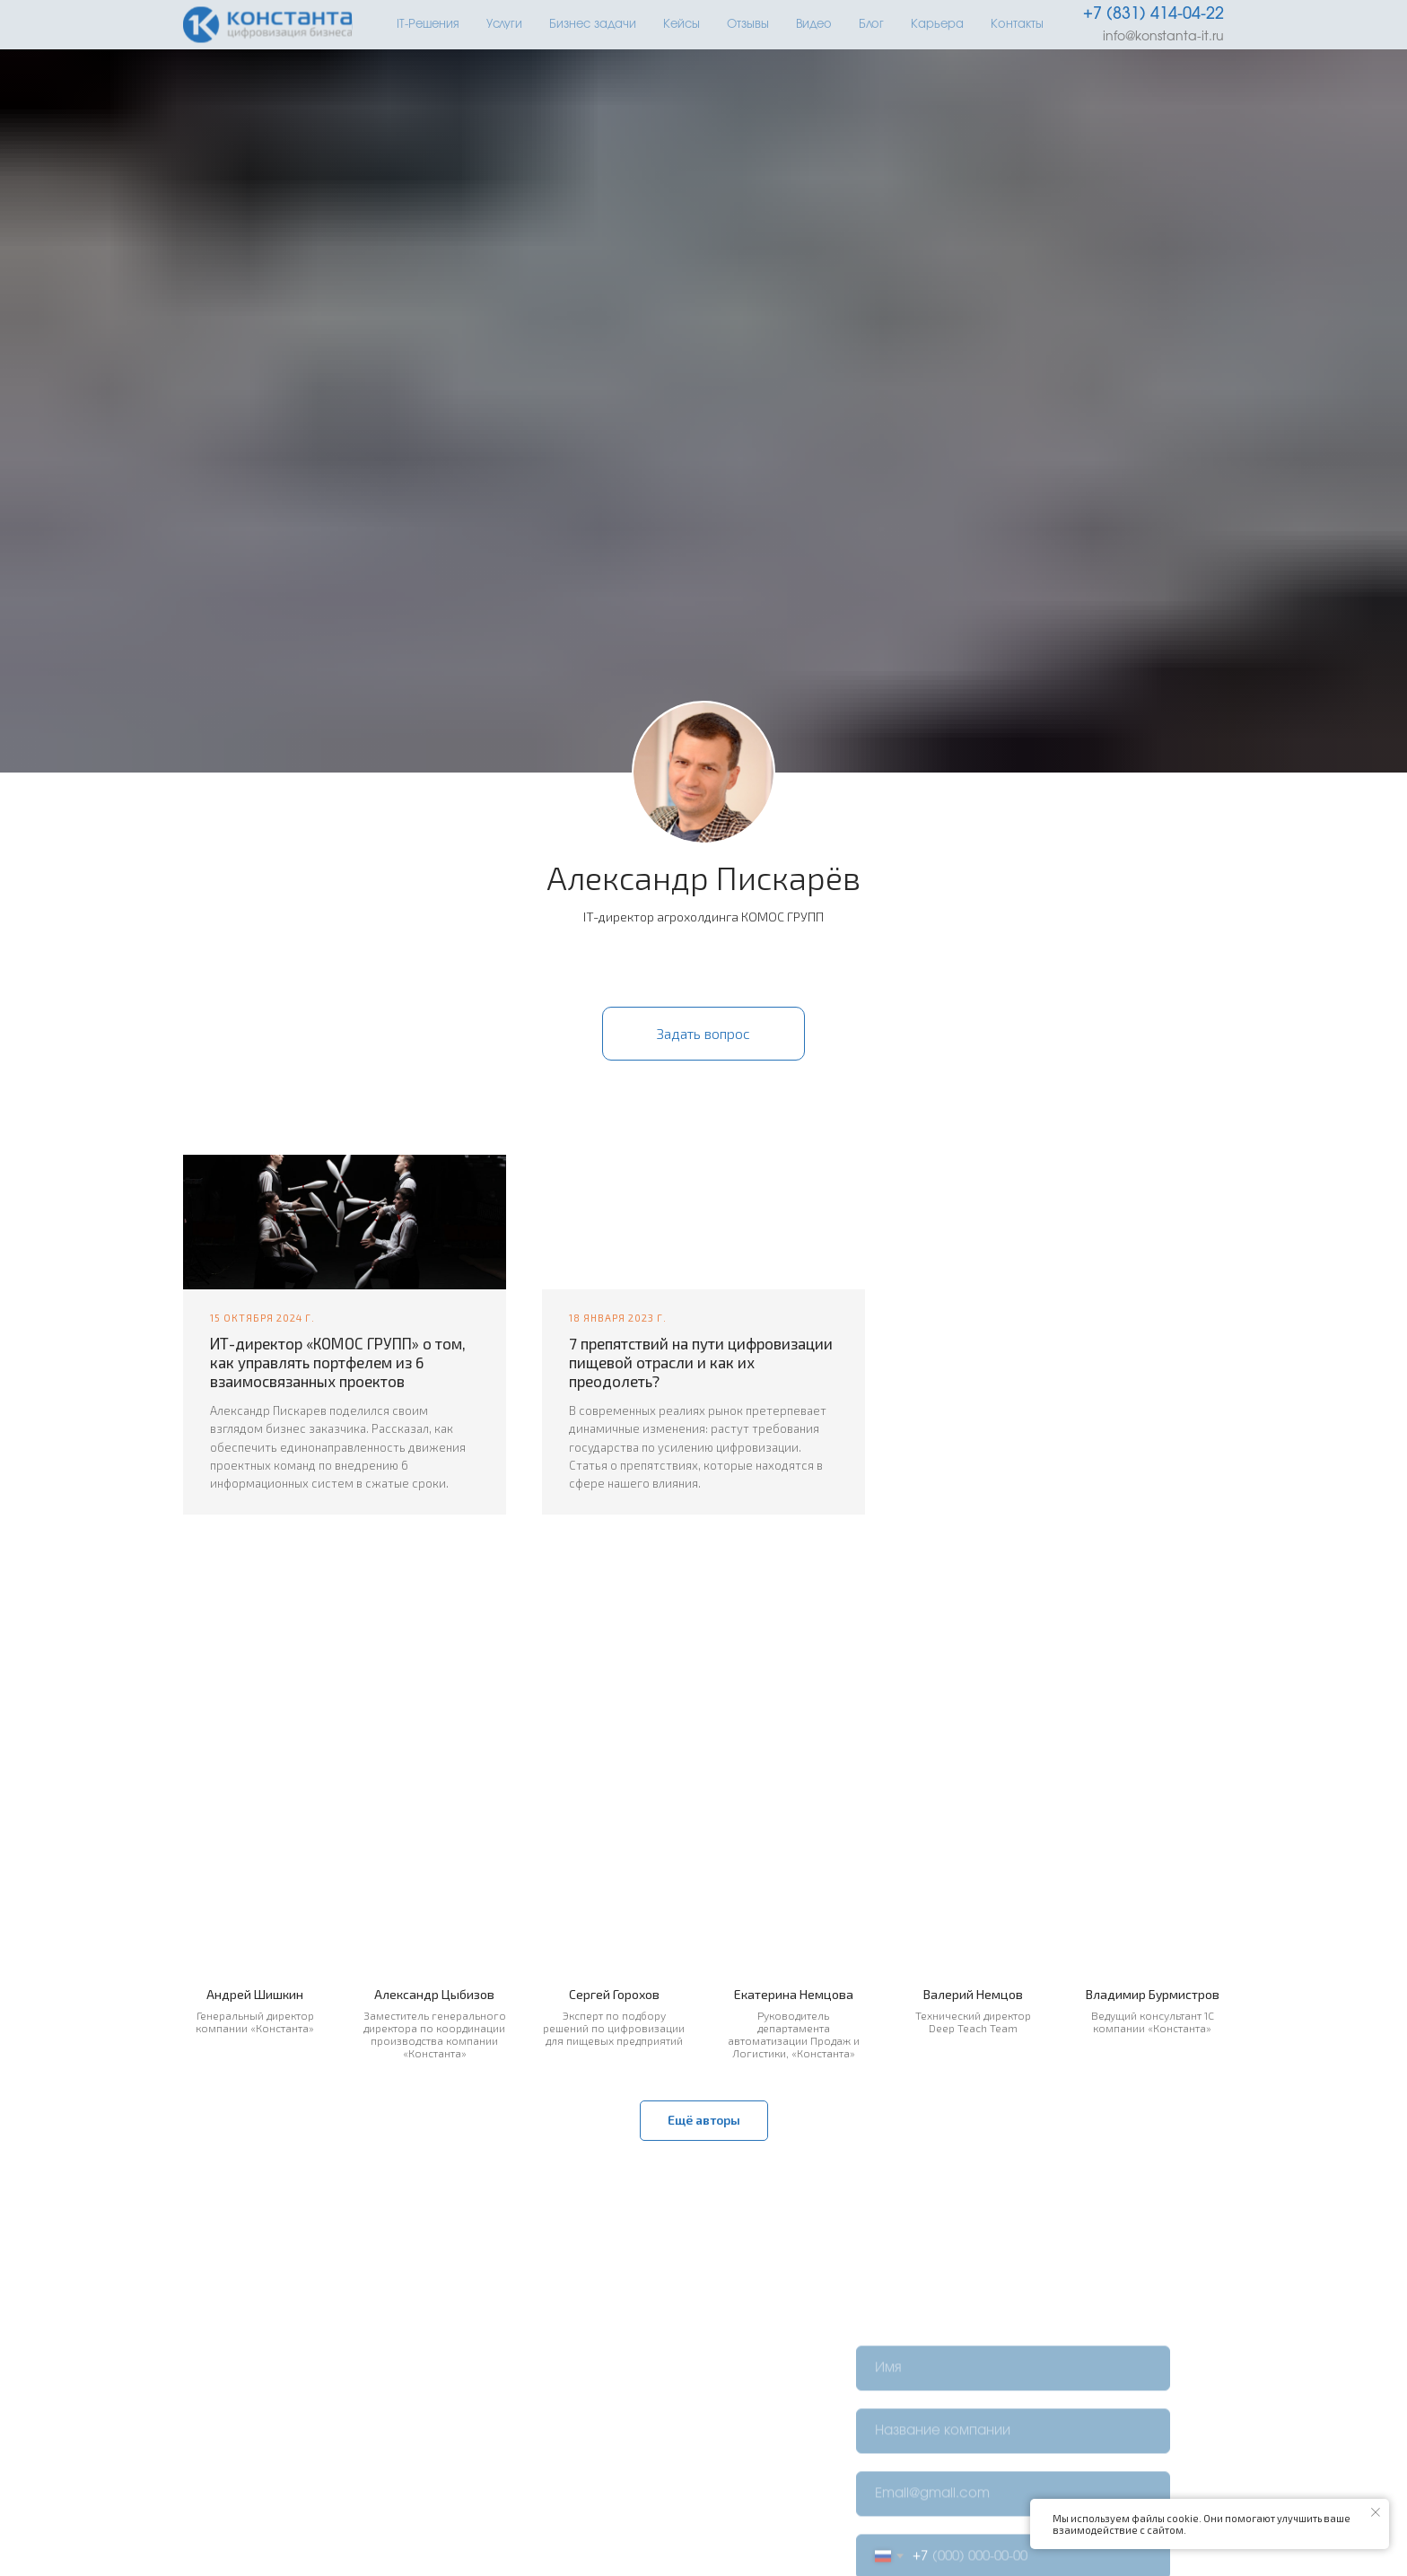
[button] (703, 1034)
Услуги (504, 25)
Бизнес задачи (592, 25)
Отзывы (748, 25)
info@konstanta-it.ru (1163, 37)
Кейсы (681, 25)
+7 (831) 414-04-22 (1153, 14)
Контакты (1017, 25)
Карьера (937, 25)
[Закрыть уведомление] (1376, 2512)
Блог (871, 25)
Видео (814, 25)
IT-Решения (428, 25)
